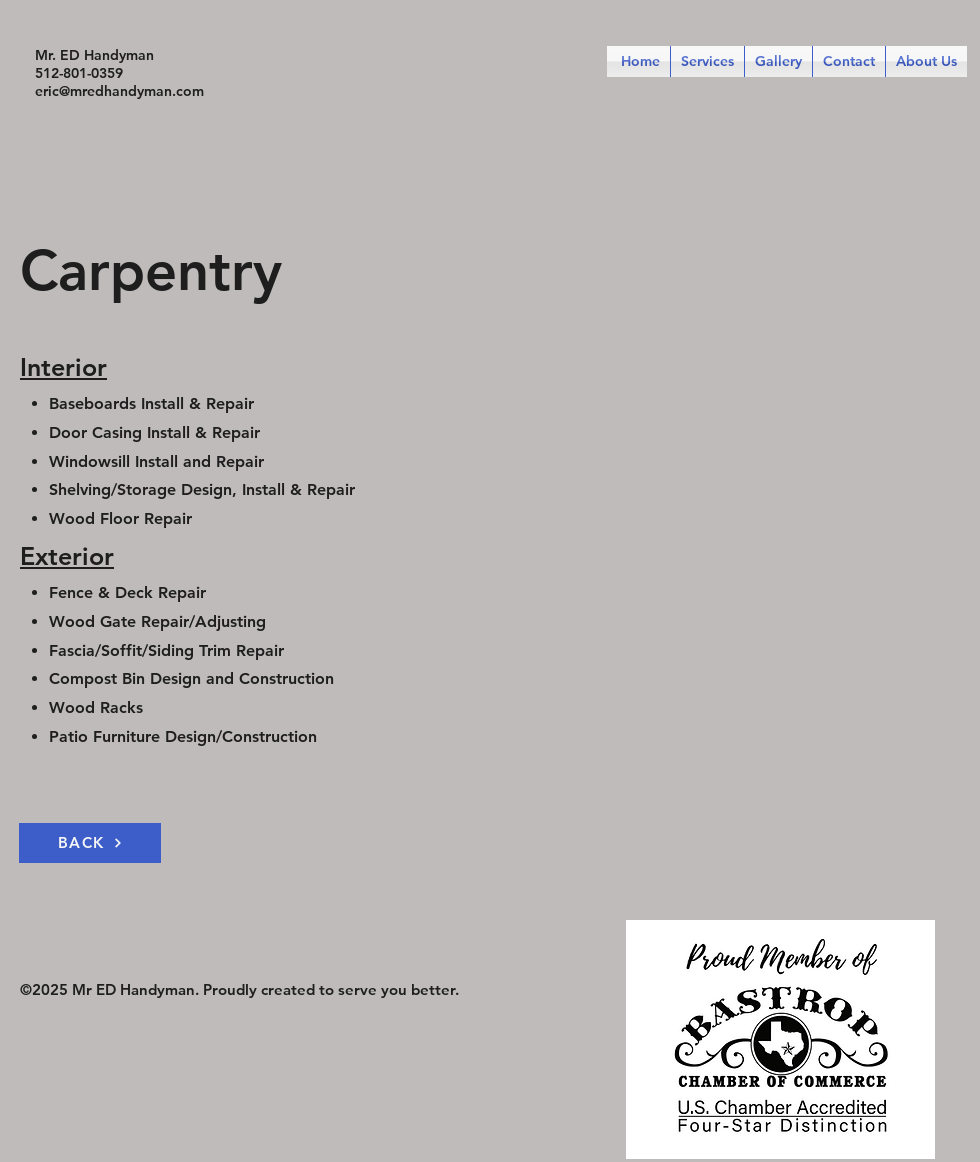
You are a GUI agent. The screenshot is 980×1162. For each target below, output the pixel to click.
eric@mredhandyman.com (119, 91)
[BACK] (90, 843)
